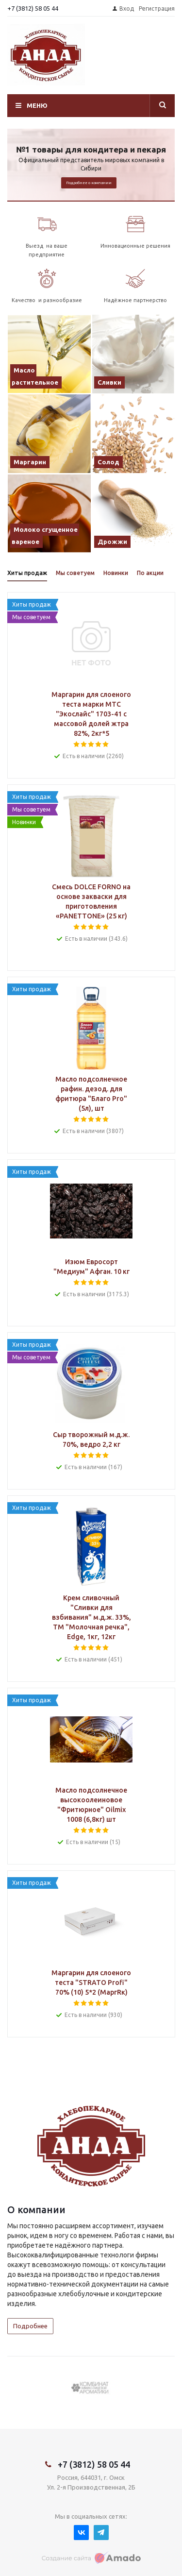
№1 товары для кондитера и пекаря (91, 149)
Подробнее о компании (89, 183)
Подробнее (30, 2325)
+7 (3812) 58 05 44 (32, 8)
